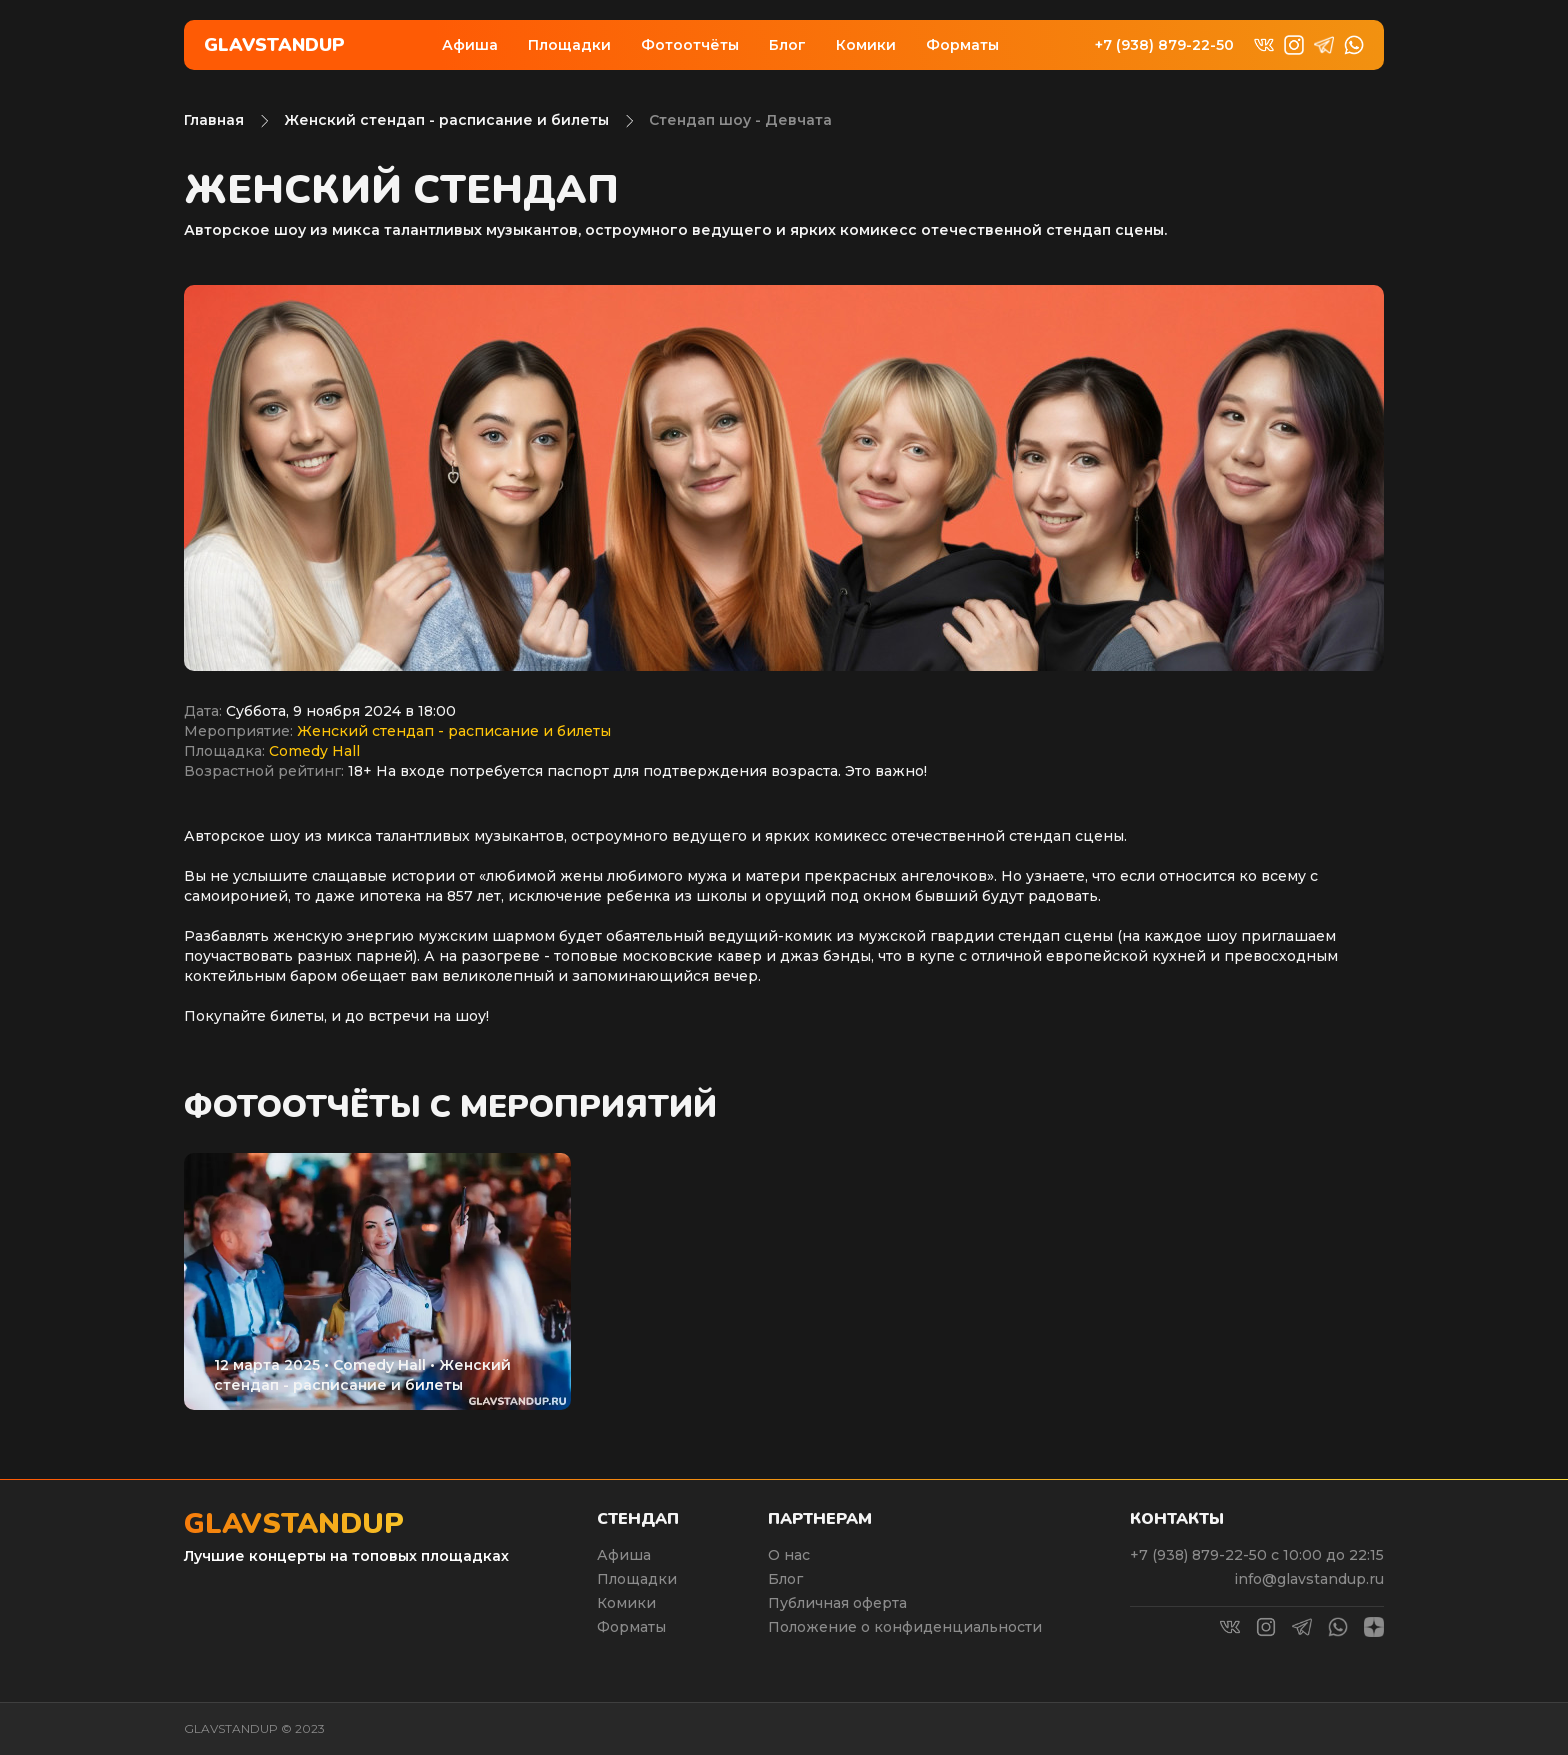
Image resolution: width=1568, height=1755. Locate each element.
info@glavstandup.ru (1309, 1579)
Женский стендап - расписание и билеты (446, 120)
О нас (789, 1555)
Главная (214, 120)
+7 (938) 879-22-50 (1164, 45)
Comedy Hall (314, 751)
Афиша (470, 45)
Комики (866, 45)
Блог (787, 45)
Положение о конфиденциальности (905, 1627)
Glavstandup (274, 45)
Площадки (569, 45)
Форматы (962, 45)
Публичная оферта (837, 1603)
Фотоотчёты (690, 45)
